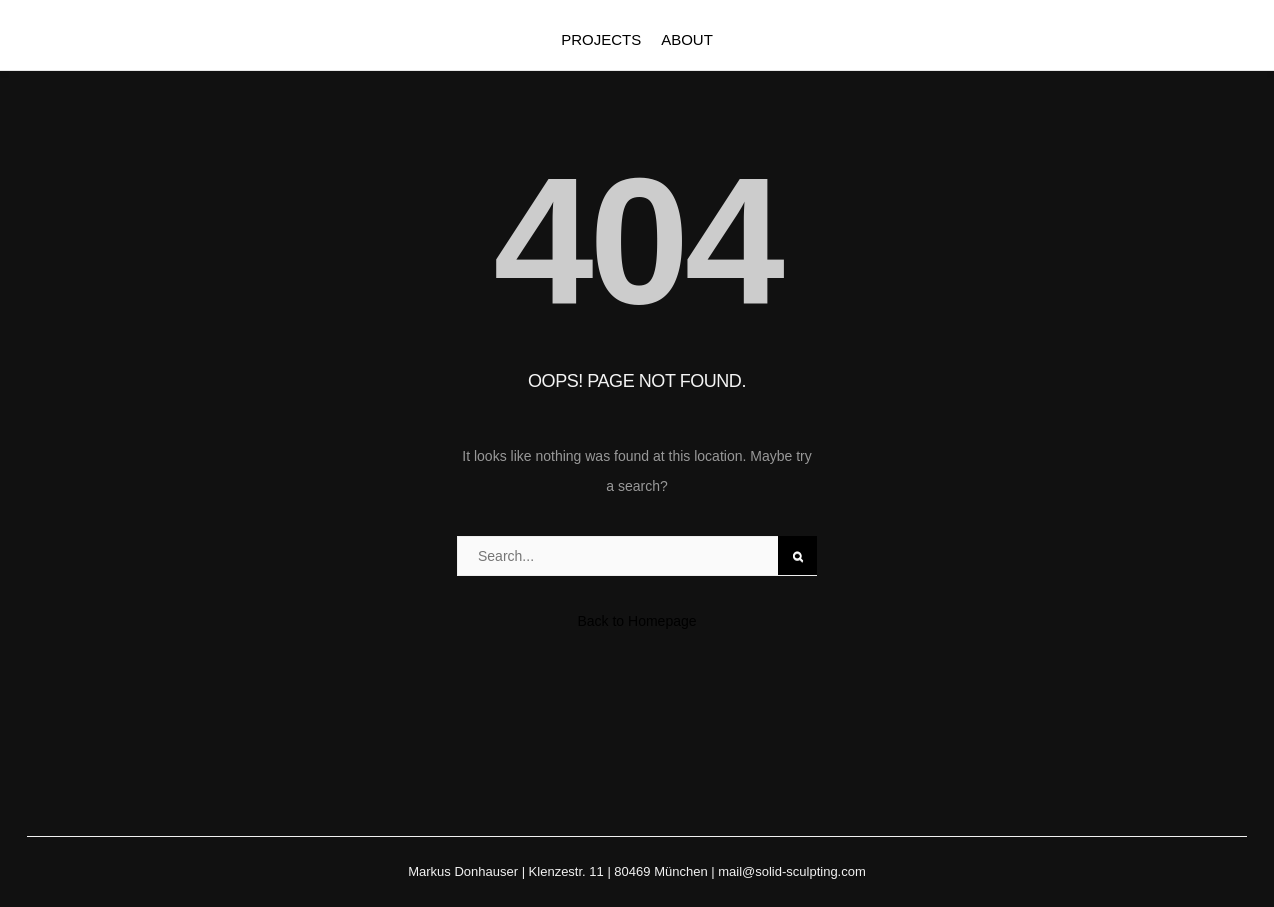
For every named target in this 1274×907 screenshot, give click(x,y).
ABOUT (687, 39)
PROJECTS (601, 39)
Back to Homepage (636, 621)
